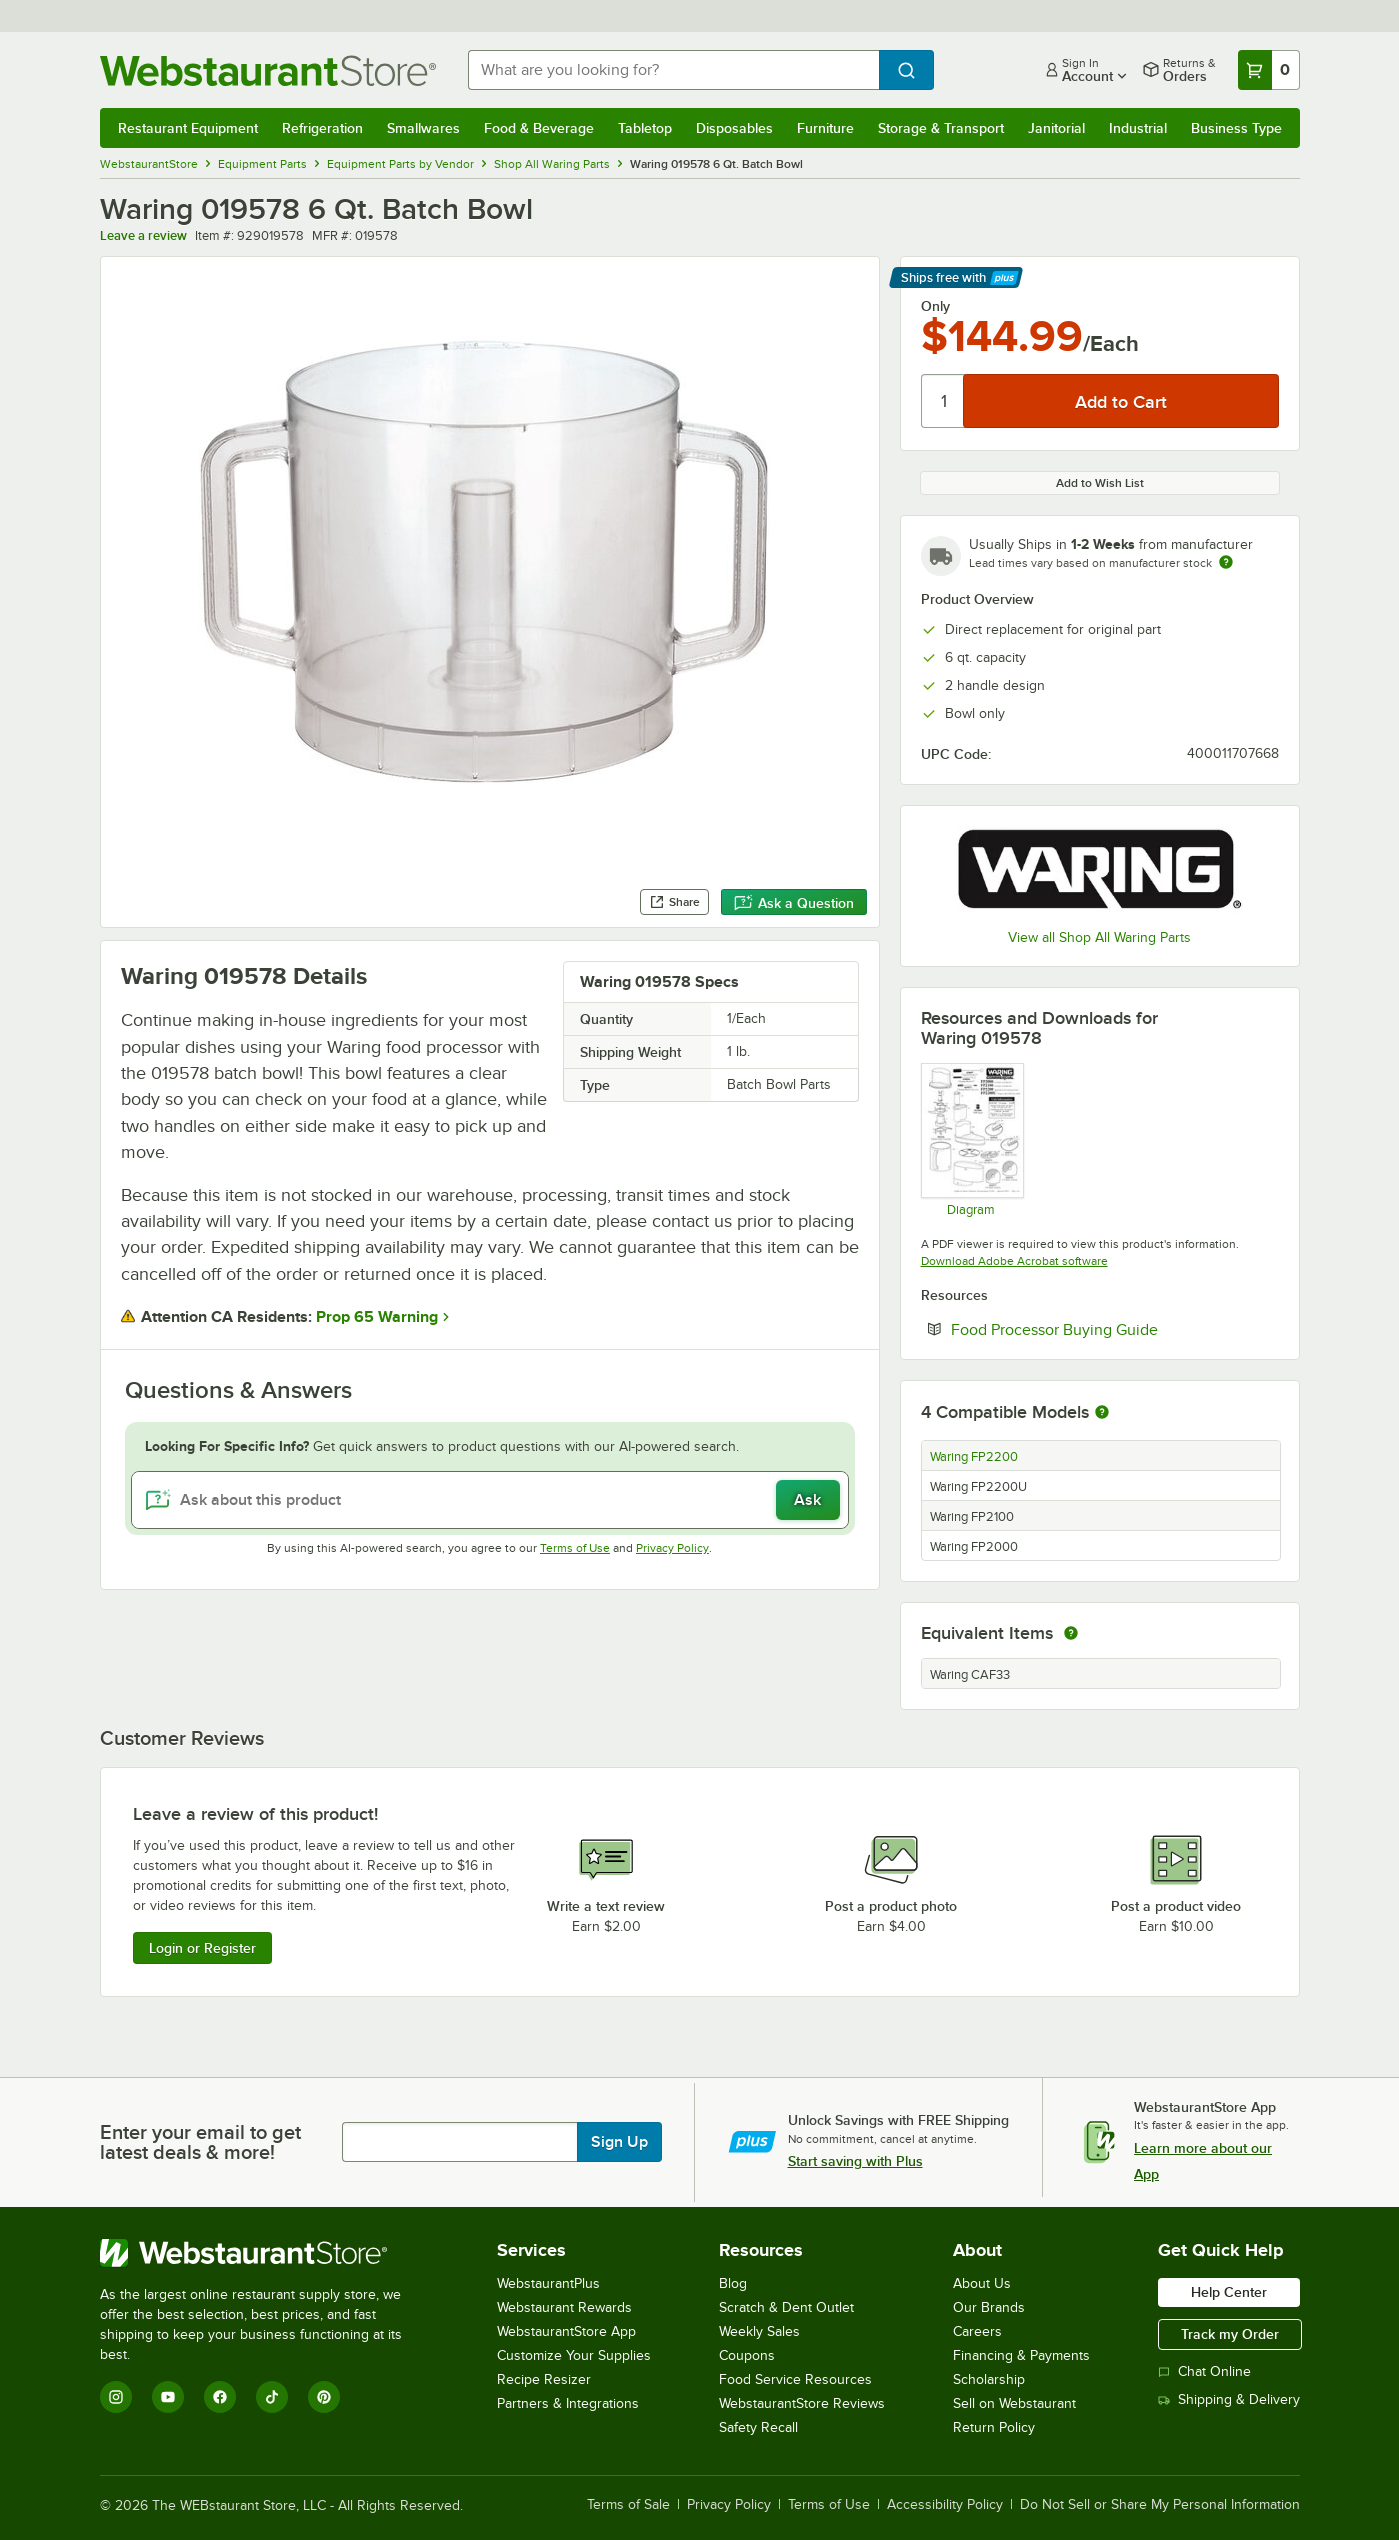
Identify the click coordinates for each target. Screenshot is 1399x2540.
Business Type (1236, 128)
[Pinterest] (324, 2397)
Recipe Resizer (544, 2379)
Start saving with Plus (855, 2161)
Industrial (1138, 128)
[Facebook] (220, 2397)
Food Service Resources (795, 2379)
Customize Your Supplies (574, 2355)
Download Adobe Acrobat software (1014, 1261)
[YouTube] (168, 2397)
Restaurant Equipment (188, 128)
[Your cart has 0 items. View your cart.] (1269, 70)
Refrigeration (322, 128)
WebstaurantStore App (566, 2331)
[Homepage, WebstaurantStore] (268, 70)
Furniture (825, 128)
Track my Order (1230, 2334)
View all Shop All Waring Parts (1099, 937)
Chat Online (1204, 2371)
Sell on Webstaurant (1014, 2403)
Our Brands (989, 2307)
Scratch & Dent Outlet (786, 2307)
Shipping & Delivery (1229, 2399)
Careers (977, 2331)
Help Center (1229, 2292)
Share (674, 902)
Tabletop (645, 128)
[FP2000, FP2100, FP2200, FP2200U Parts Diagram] (971, 1139)
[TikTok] (272, 2397)
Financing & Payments (1021, 2355)
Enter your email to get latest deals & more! (200, 2142)
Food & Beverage (539, 128)
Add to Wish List (1100, 483)
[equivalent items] (1071, 1633)
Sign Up (619, 2142)
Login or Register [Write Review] (202, 1948)
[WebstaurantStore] (264, 2253)
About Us (982, 2283)
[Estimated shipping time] (1226, 562)
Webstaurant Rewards (564, 2307)
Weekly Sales (759, 2331)
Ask (807, 1500)
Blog (733, 2283)
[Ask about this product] (490, 1500)
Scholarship (989, 2379)
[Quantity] (943, 401)
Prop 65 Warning (377, 1317)
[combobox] (673, 70)
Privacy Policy (672, 1548)
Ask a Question (794, 903)
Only (935, 306)
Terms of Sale (628, 2505)
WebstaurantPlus (548, 2283)
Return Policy (994, 2427)
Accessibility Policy (945, 2505)
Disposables (734, 128)
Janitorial (1056, 128)
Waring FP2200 (974, 1457)
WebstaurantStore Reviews (802, 2403)
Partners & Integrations (568, 2403)
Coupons (747, 2355)
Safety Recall (758, 2427)
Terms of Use (575, 1548)
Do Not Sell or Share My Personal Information (1160, 2505)
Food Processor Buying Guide (1115, 1329)
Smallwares (423, 128)
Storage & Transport (941, 128)
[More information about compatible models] (1102, 1413)
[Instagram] (116, 2397)
